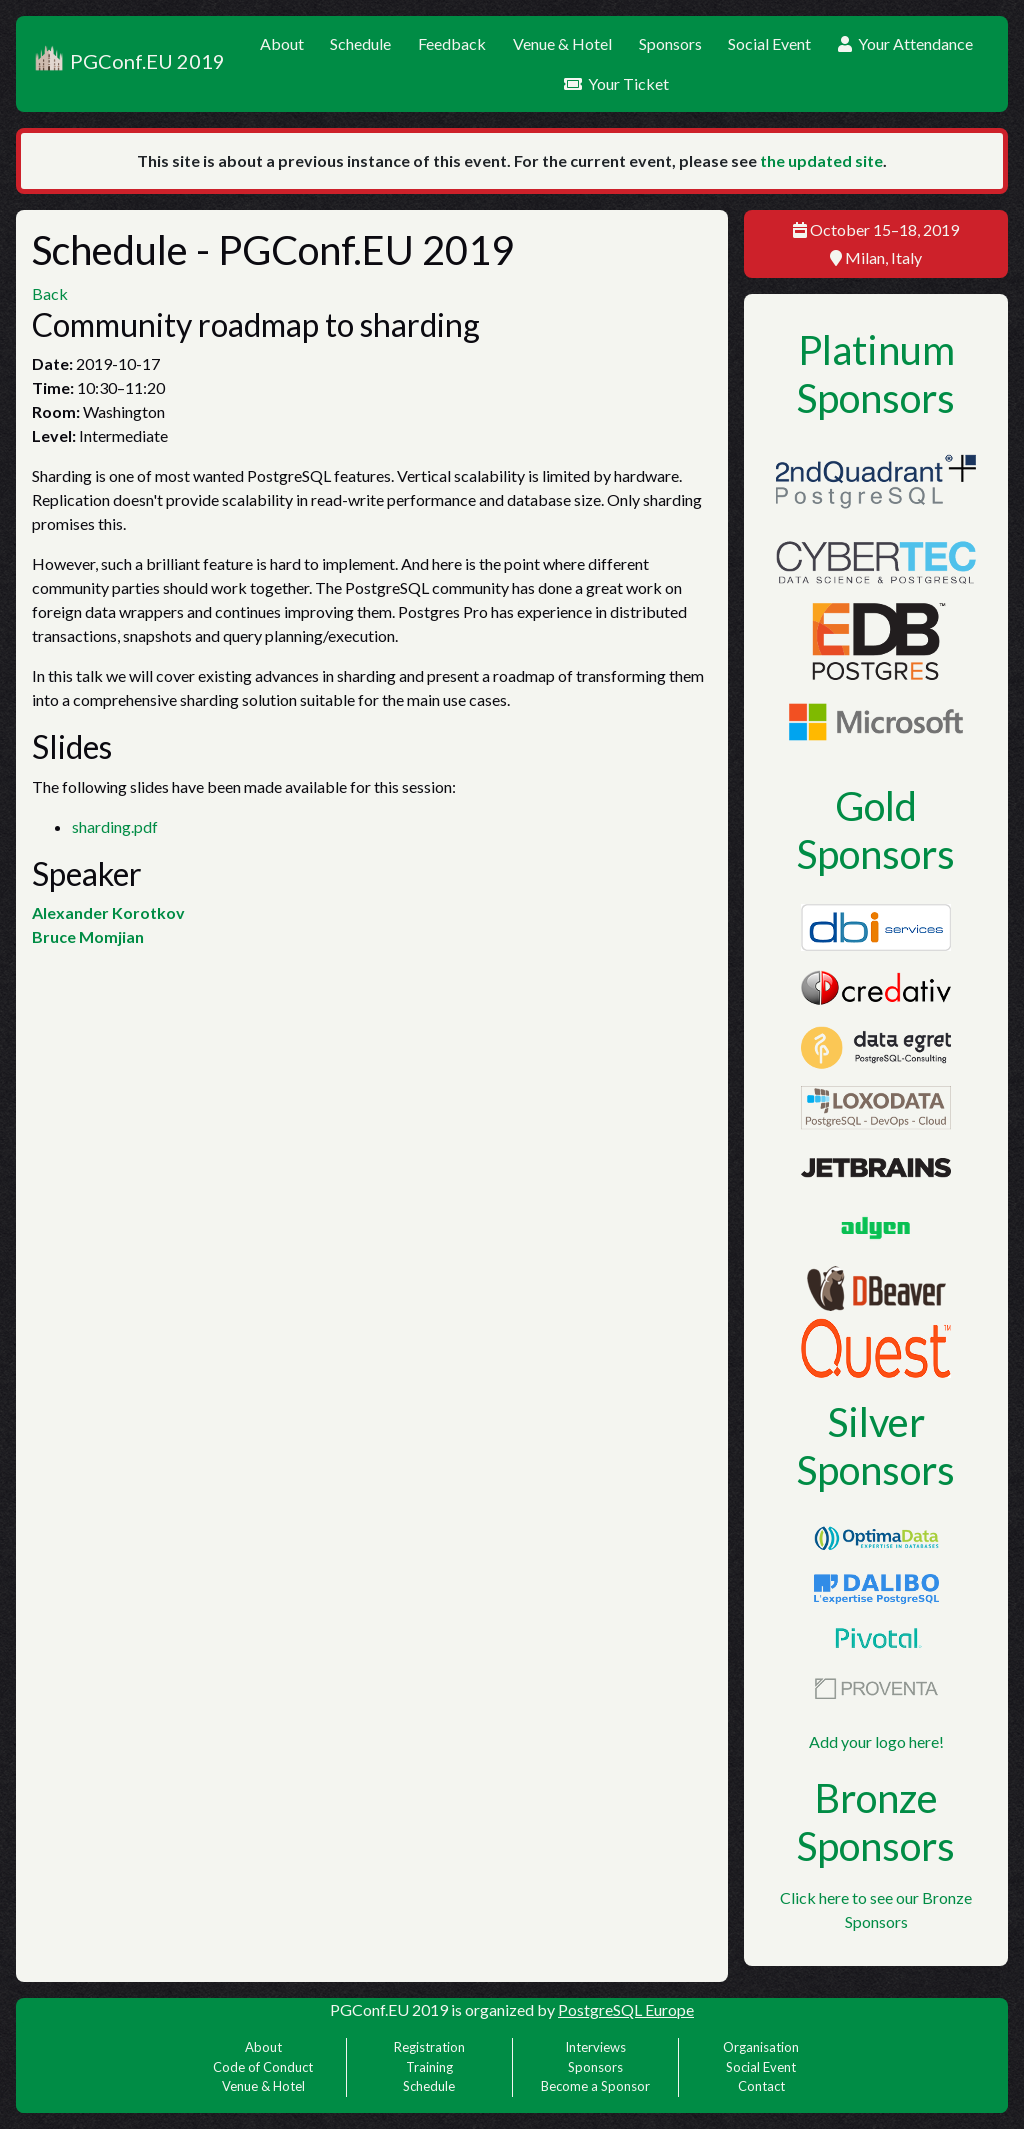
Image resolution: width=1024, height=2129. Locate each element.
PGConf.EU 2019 (128, 64)
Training (429, 2067)
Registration (429, 2047)
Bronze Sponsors (876, 1822)
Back (50, 293)
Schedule (360, 43)
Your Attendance (905, 43)
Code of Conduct (263, 2067)
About (282, 43)
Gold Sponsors (876, 830)
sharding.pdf (115, 826)
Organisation (761, 2047)
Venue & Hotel (562, 43)
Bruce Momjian (88, 936)
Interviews (595, 2047)
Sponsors (670, 43)
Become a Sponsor (595, 2086)
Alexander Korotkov (108, 912)
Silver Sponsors (876, 1446)
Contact (761, 2086)
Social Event (769, 43)
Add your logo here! (876, 1741)
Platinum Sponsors (876, 374)
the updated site (821, 160)
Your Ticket (616, 83)
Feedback (452, 43)
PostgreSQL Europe (626, 2009)
